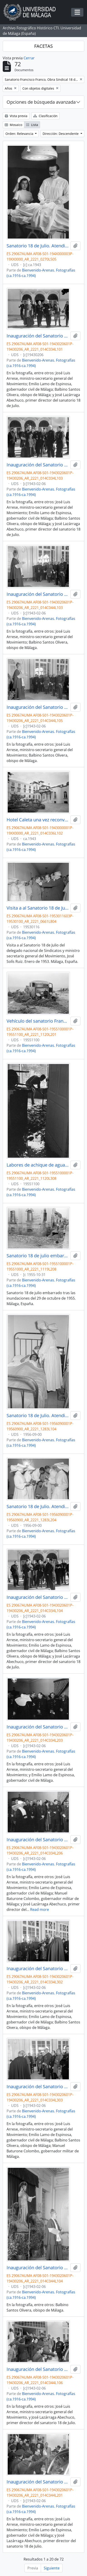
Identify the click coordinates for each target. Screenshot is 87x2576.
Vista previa (16, 116)
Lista (32, 125)
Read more (39, 1909)
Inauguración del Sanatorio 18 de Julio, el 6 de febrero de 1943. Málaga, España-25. (38, 2369)
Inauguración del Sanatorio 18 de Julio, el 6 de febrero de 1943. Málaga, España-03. (38, 465)
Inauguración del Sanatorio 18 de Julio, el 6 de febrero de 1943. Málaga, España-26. (38, 2482)
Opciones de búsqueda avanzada (41, 102)
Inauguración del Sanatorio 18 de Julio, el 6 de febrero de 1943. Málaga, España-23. (38, 2267)
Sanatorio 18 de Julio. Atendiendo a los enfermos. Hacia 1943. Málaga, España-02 (38, 246)
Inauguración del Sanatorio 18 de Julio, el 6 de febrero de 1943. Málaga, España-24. (38, 707)
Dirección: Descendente (61, 133)
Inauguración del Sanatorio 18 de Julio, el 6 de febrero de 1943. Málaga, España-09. (38, 1727)
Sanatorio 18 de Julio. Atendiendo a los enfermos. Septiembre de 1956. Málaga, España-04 (38, 1415)
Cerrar (29, 57)
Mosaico (13, 125)
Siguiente (52, 2568)
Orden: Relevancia (19, 133)
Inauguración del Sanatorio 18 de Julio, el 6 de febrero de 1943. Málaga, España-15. (38, 2086)
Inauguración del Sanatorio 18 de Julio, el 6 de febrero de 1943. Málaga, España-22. (38, 594)
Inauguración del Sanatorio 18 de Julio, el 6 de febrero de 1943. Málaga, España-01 (38, 336)
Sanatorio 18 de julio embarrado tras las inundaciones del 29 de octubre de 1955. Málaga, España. (38, 1255)
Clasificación (45, 116)
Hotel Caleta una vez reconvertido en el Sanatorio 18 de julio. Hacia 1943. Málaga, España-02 (38, 820)
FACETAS (43, 46)
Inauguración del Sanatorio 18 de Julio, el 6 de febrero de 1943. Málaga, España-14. (38, 1968)
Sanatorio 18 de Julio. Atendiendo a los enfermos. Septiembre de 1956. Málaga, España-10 (38, 1506)
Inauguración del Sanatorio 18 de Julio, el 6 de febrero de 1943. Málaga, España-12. (38, 1839)
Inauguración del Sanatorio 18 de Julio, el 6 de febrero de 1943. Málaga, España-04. (38, 1597)
